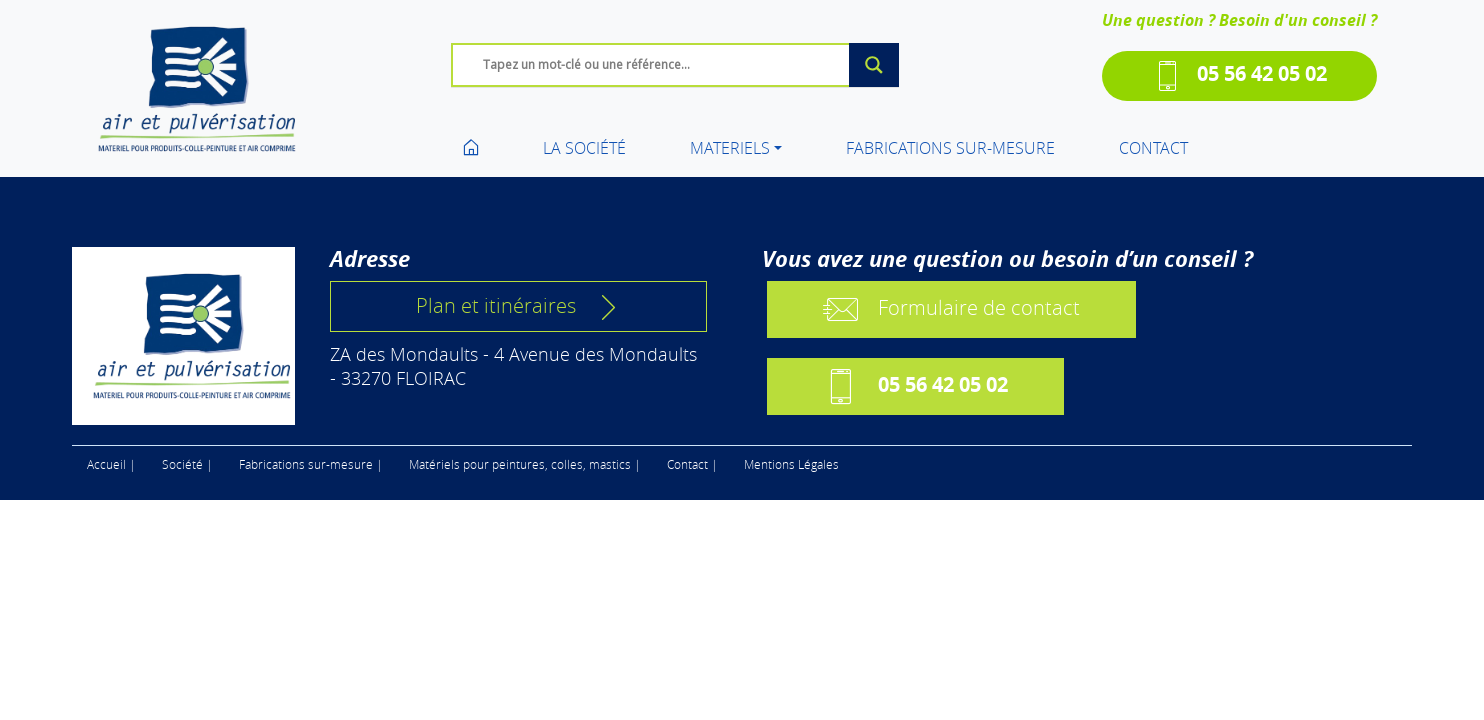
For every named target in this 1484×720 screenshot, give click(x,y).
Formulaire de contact (951, 309)
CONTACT (1153, 148)
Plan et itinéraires (518, 306)
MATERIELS (730, 148)
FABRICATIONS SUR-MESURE (950, 148)
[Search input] (680, 64)
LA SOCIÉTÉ (584, 148)
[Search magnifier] (874, 65)
